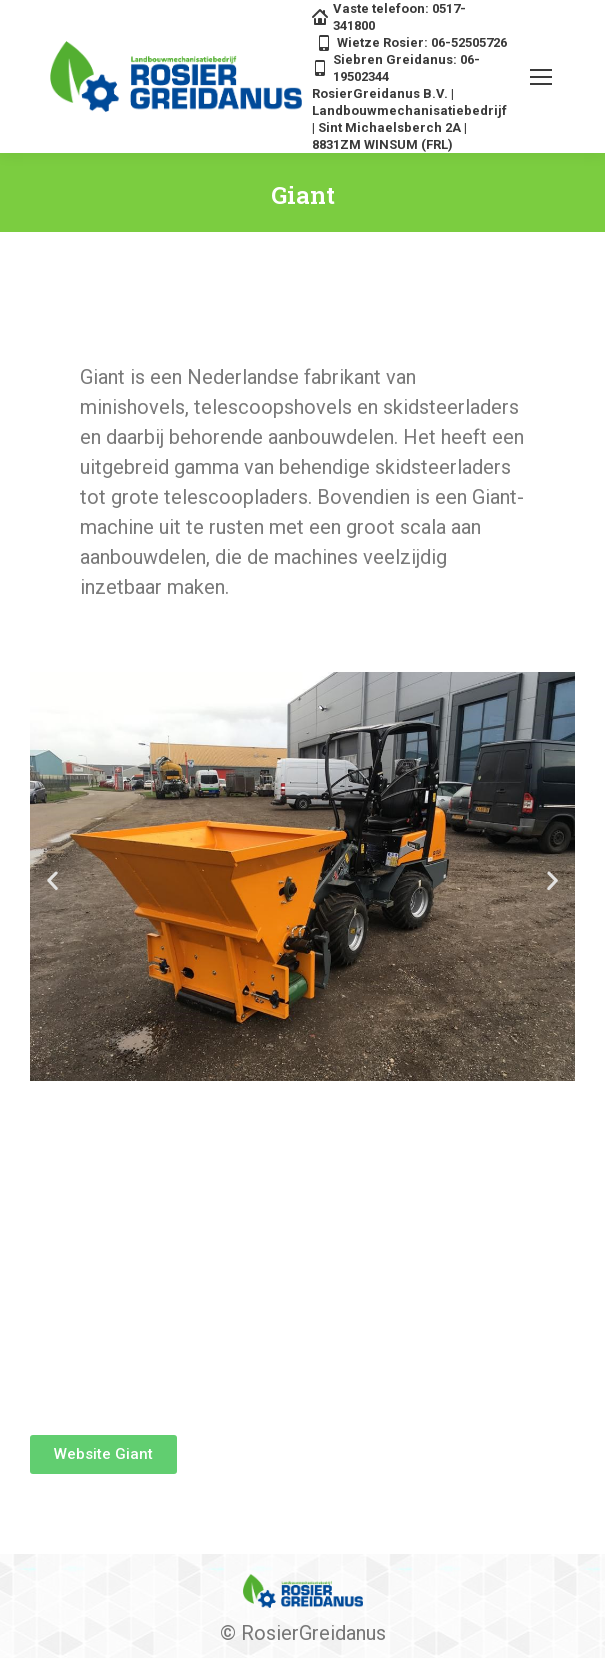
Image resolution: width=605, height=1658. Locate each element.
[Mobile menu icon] (541, 77)
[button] (52, 880)
